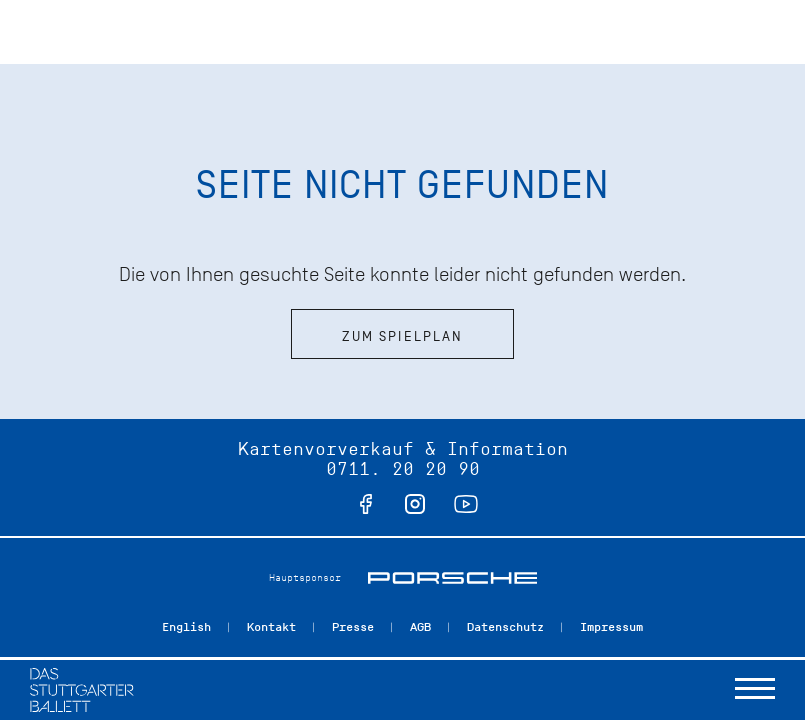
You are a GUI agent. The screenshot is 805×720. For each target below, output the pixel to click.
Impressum (611, 627)
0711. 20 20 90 (403, 469)
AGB (420, 627)
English (186, 627)
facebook (366, 504)
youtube (466, 504)
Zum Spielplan (402, 336)
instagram (415, 504)
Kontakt (271, 627)
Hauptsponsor (305, 577)
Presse (353, 627)
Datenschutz (505, 627)
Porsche (452, 578)
